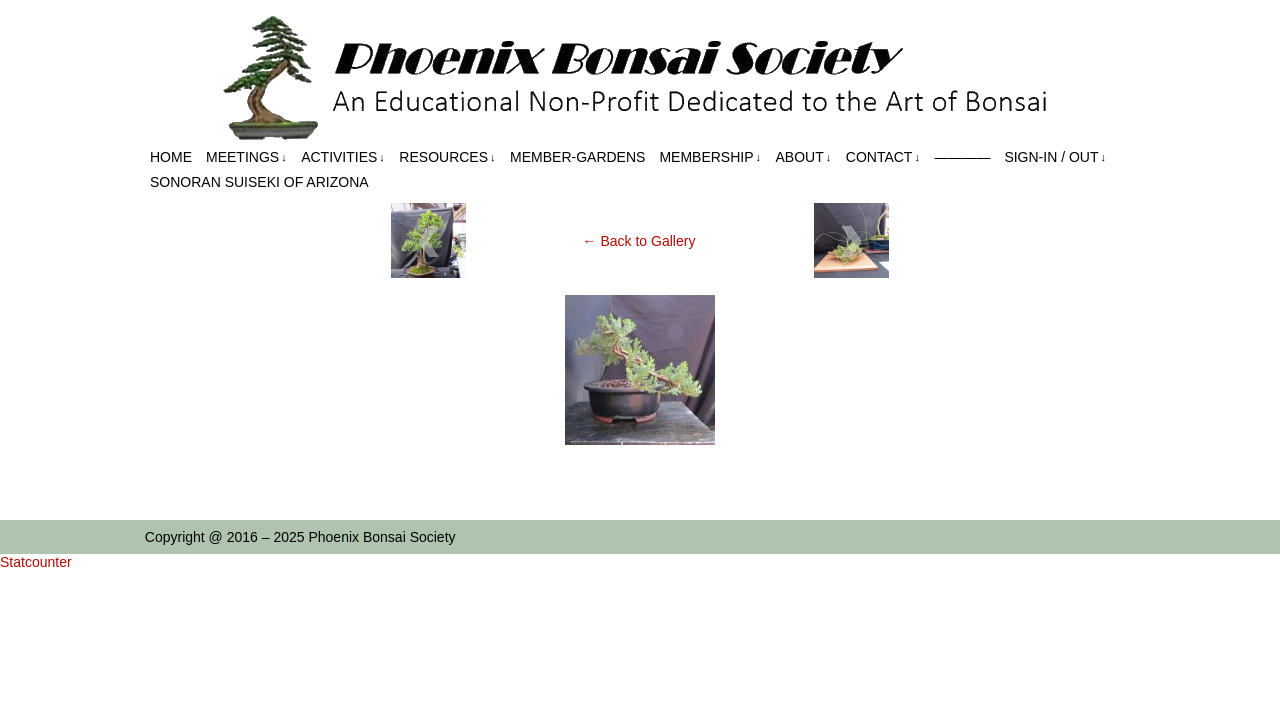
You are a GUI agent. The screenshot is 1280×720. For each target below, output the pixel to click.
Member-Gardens (577, 157)
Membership (710, 157)
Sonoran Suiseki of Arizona (259, 182)
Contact (883, 157)
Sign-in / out (1055, 157)
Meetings (246, 157)
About (804, 157)
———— (962, 157)
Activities (343, 157)
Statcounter (36, 562)
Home (171, 157)
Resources (447, 157)
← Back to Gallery (639, 241)
